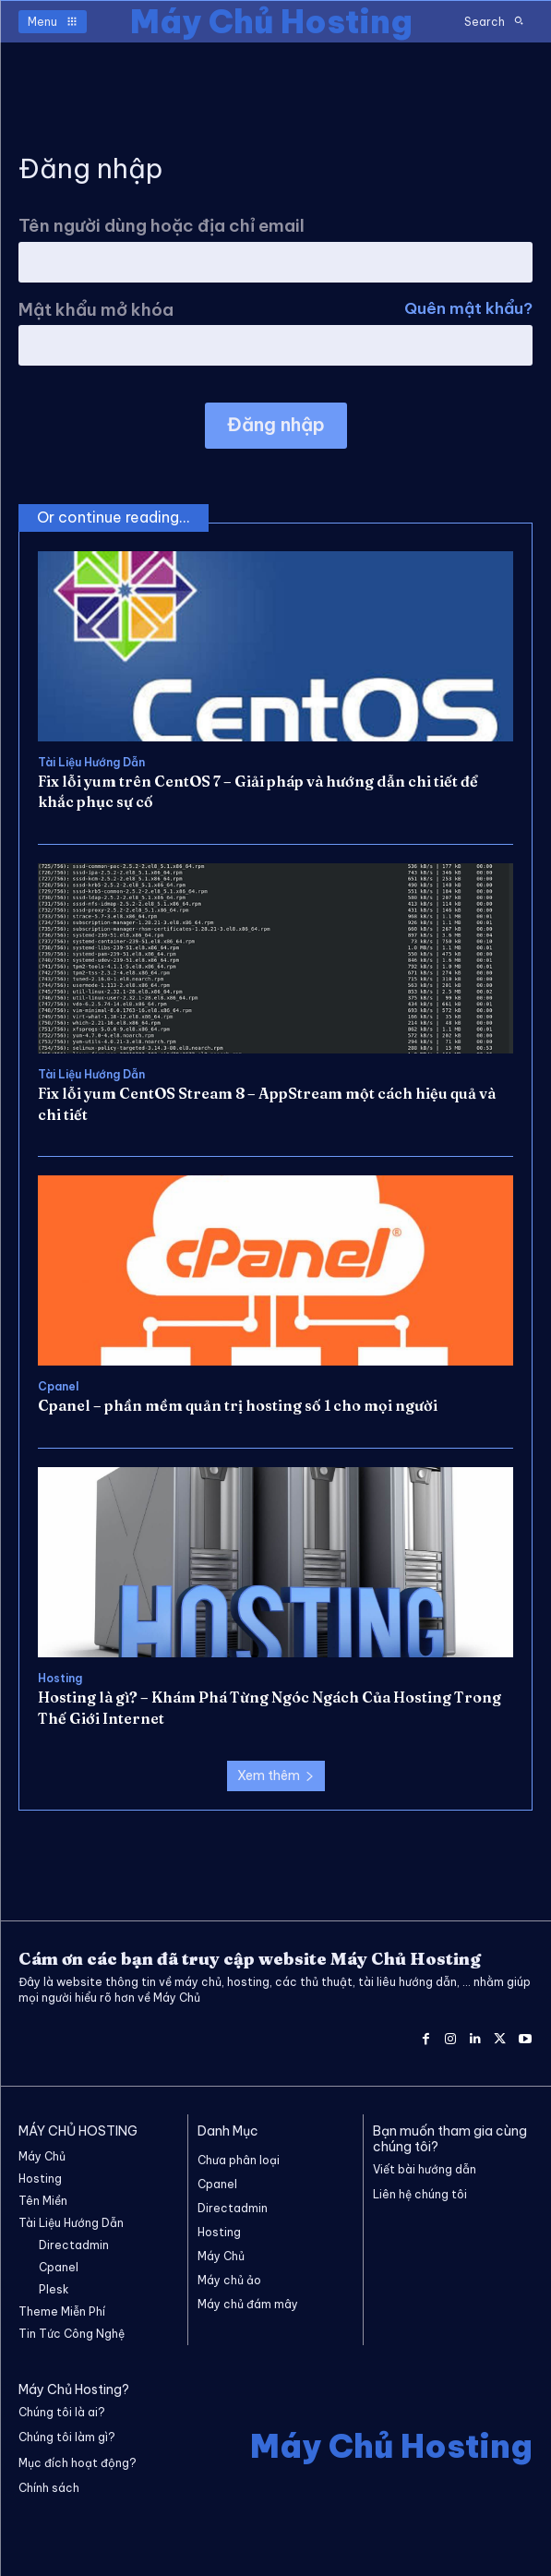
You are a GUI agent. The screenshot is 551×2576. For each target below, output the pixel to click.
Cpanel (58, 1386)
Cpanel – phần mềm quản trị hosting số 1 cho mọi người (237, 1405)
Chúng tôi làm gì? (66, 2437)
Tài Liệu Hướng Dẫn (91, 762)
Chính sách (48, 2488)
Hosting (60, 1678)
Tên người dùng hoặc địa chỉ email (161, 226)
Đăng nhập (276, 424)
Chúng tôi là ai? (61, 2412)
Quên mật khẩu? (468, 310)
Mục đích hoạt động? (77, 2463)
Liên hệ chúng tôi (420, 2194)
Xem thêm (276, 1775)
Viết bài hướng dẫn (424, 2169)
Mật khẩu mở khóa (275, 310)
